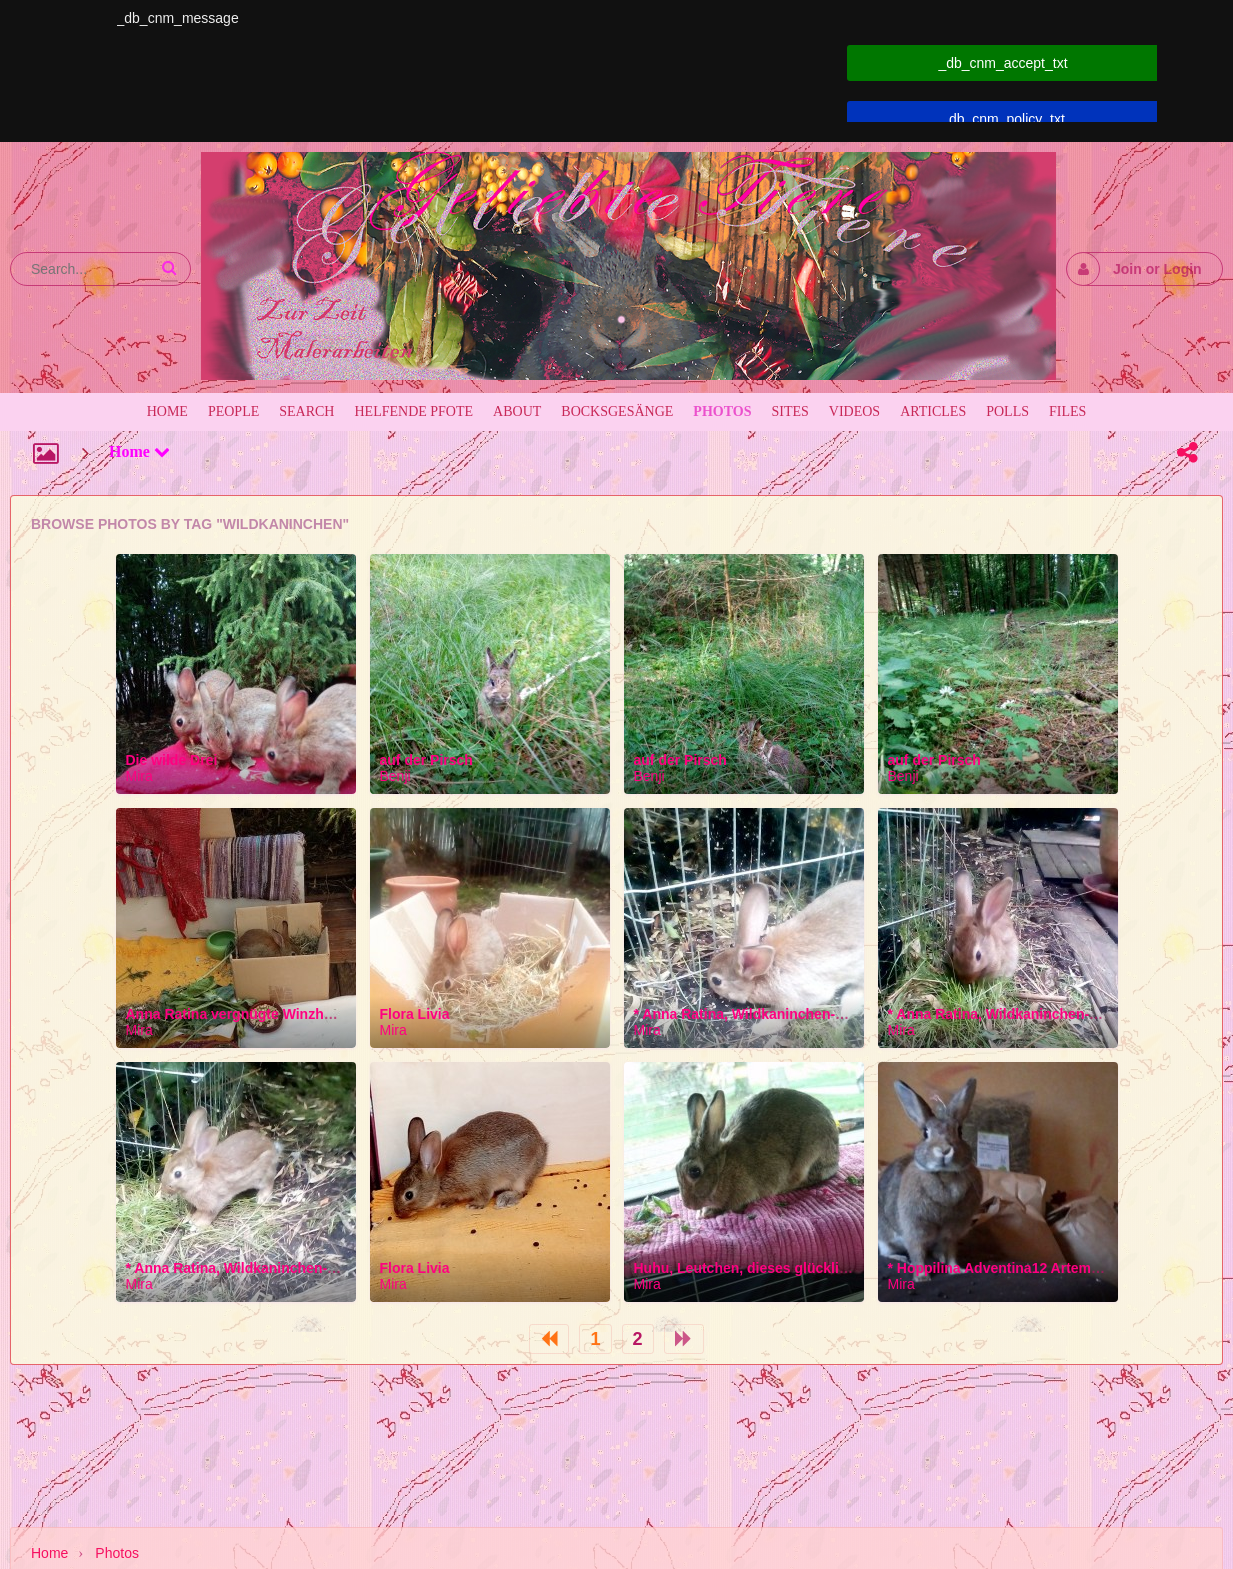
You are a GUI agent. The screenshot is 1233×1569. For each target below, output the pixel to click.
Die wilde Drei (172, 760)
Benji (395, 776)
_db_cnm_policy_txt (1003, 119)
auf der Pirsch (426, 760)
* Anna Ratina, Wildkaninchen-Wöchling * (771, 1014)
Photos (117, 1553)
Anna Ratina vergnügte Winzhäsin (239, 1014)
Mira (139, 776)
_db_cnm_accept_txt (1002, 63)
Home (139, 451)
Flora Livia (415, 1014)
